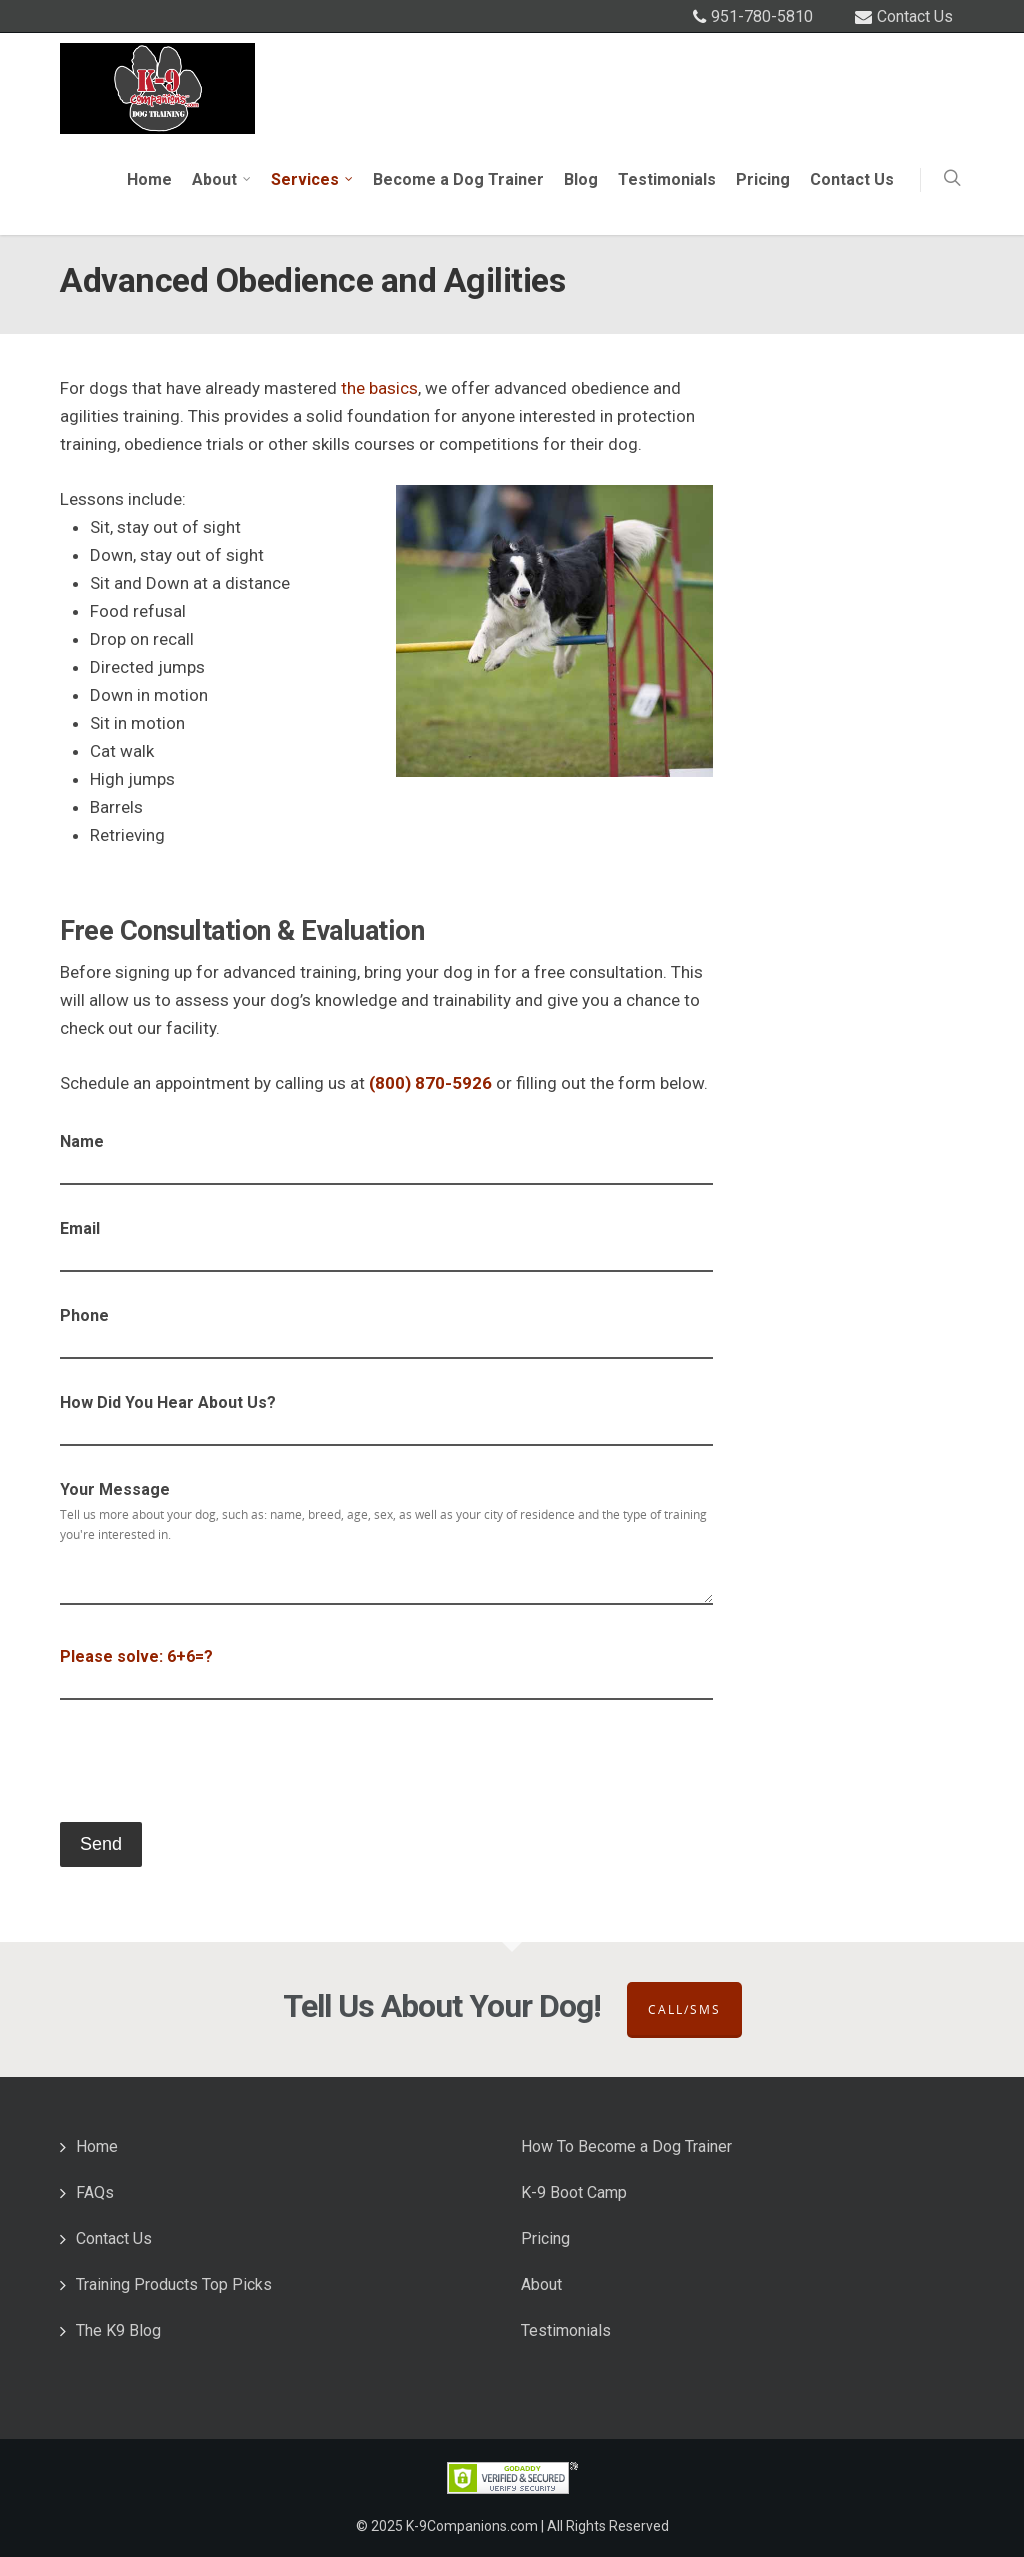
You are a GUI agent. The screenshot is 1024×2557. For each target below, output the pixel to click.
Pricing (763, 179)
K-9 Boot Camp (574, 2192)
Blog (581, 179)
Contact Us (915, 16)
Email (386, 1246)
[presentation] (212, 1768)
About (222, 179)
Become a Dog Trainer (458, 179)
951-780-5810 (762, 16)
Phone (386, 1333)
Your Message (386, 1547)
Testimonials (667, 179)
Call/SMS (684, 2009)
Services (313, 179)
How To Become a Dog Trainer (626, 2146)
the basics (379, 388)
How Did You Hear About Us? (386, 1420)
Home (149, 179)
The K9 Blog (118, 2330)
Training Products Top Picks (174, 2284)
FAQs (95, 2192)
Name (386, 1159)
